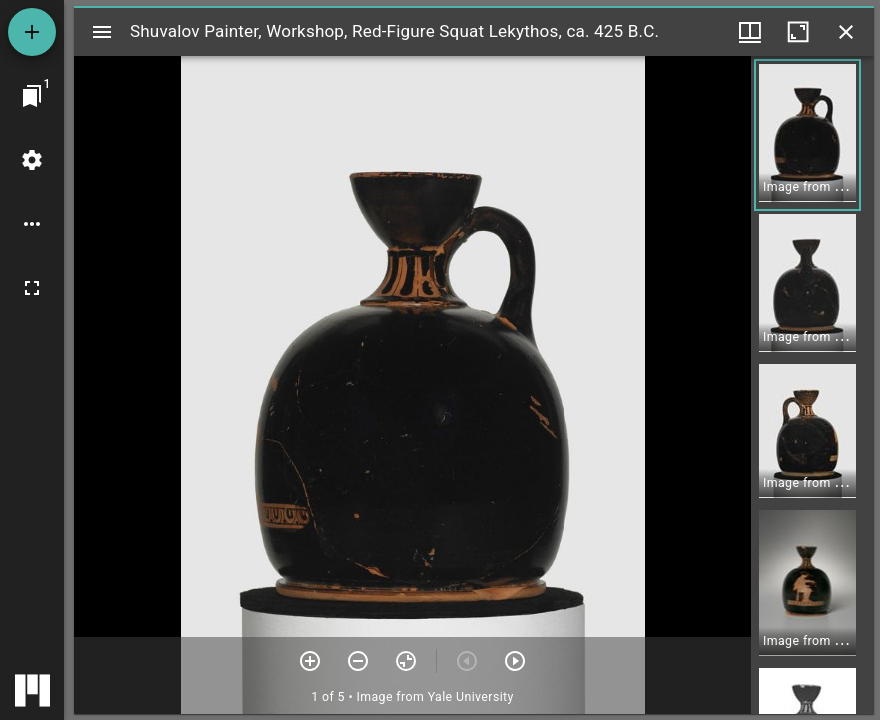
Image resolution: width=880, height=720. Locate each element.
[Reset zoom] (406, 661)
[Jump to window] (32, 96)
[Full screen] (32, 288)
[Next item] (515, 661)
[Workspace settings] (32, 160)
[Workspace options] (32, 224)
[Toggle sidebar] (102, 32)
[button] (807, 135)
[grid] (812, 385)
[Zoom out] (358, 661)
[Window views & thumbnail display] (750, 32)
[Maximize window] (798, 32)
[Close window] (846, 32)
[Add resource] (32, 32)
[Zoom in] (310, 661)
